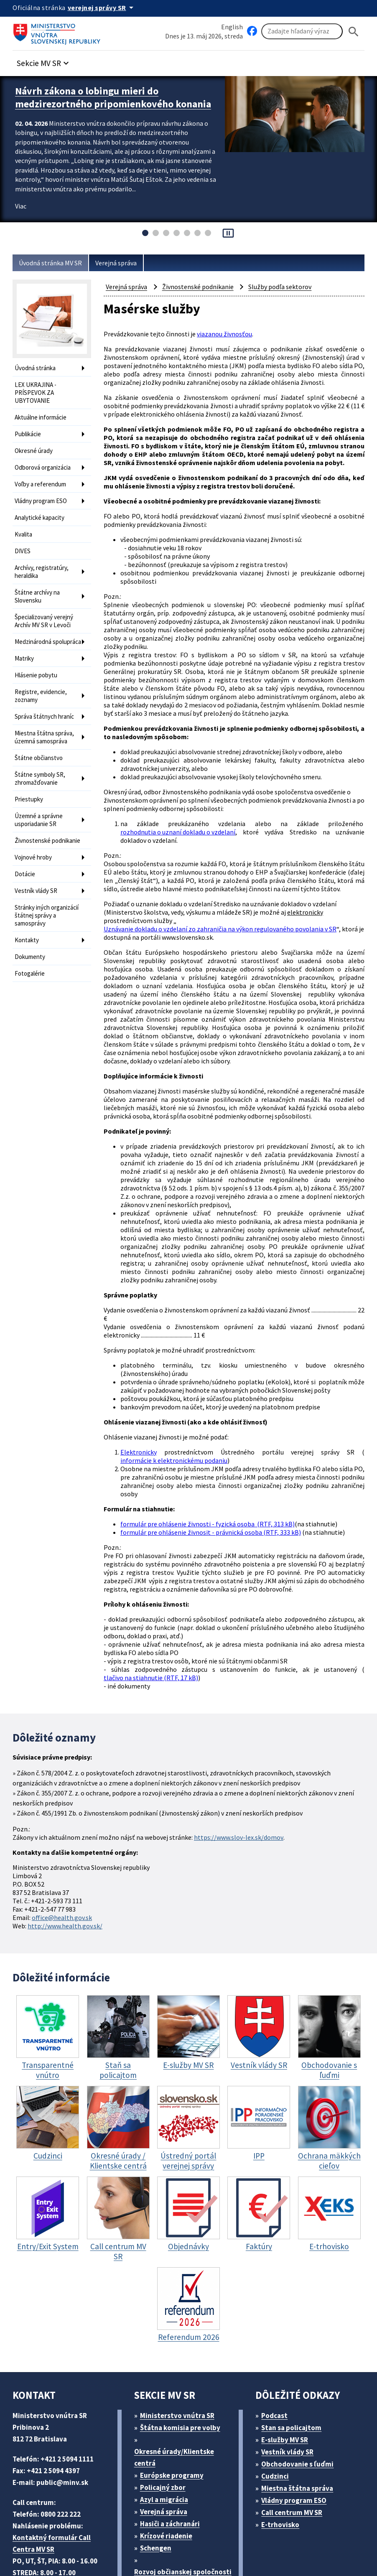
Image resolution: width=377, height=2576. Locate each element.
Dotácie (25, 858)
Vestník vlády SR (38, 874)
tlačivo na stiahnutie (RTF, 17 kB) (152, 1601)
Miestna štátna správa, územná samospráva (46, 723)
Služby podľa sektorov (287, 286)
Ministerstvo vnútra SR (180, 2328)
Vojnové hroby (34, 843)
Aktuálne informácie (42, 413)
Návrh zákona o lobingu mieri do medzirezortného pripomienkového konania (98, 102)
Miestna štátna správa (299, 2401)
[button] (47, 61)
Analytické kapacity (41, 509)
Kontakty (27, 920)
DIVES (24, 540)
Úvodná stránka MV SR (54, 263)
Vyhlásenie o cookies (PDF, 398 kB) (71, 2549)
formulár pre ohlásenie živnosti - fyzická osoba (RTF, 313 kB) (211, 1453)
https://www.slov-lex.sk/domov (247, 1757)
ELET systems (169, 2537)
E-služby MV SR (289, 2352)
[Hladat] (353, 31)
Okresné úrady (35, 445)
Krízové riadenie (169, 2448)
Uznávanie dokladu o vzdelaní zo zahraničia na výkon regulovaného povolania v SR (228, 901)
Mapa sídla (214, 2537)
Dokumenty (30, 936)
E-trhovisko (282, 2437)
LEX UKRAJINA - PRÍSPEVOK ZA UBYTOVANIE (39, 391)
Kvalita (24, 525)
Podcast (276, 2328)
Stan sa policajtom (294, 2340)
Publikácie (29, 429)
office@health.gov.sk (63, 1831)
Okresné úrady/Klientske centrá (175, 2370)
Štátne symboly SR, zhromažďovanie (42, 762)
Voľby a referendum (42, 477)
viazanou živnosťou (228, 333)
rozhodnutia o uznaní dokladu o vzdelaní (180, 805)
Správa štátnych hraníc (47, 703)
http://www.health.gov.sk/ (67, 1838)
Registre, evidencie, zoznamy (42, 684)
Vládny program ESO (44, 493)
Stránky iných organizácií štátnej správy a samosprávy (44, 897)
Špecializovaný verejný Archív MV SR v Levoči (47, 606)
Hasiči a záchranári (173, 2436)
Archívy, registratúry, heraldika (43, 560)
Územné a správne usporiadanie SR (41, 800)
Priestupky (29, 781)
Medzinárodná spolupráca (34, 629)
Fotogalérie (30, 952)
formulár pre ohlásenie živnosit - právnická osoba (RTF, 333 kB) (214, 1461)
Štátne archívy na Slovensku (39, 583)
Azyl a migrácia (167, 2412)
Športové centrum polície (184, 2508)
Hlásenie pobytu (37, 664)
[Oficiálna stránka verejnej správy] (105, 8)
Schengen (158, 2460)
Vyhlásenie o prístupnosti (281, 2537)
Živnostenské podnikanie (33, 823)
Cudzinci (278, 2389)
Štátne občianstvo (39, 742)
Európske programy (175, 2388)
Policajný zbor (165, 2400)
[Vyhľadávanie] (302, 32)
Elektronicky (138, 1387)
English (232, 26)
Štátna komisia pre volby (183, 2340)
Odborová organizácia (45, 461)
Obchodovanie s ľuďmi (301, 2376)
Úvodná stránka (37, 367)
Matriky (25, 648)
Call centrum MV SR (296, 2425)
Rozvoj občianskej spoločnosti (164, 2490)
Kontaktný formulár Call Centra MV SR (52, 2456)
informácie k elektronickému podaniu (174, 1395)
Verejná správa (124, 263)
